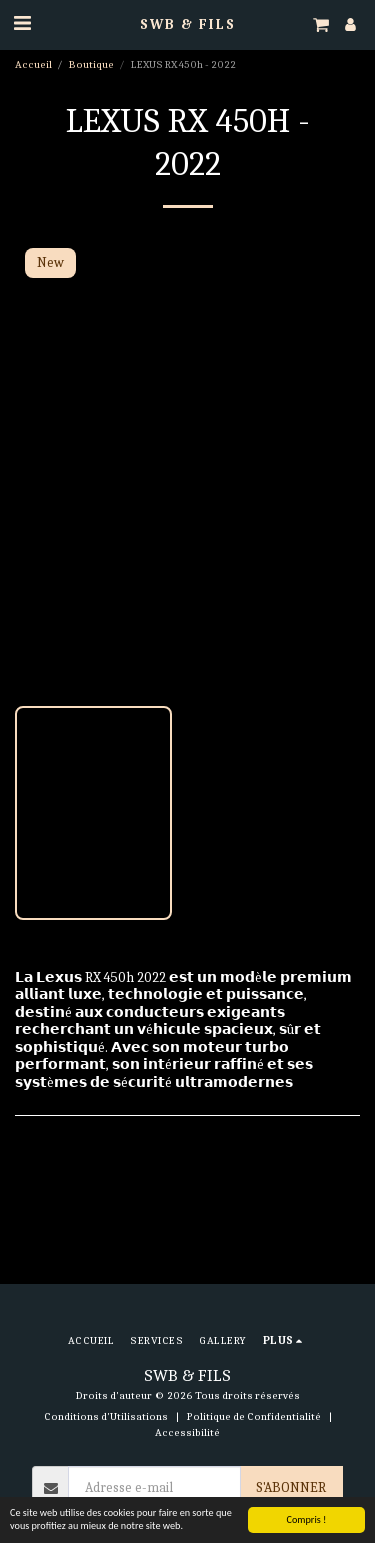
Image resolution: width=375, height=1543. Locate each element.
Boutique (91, 64)
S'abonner (291, 1487)
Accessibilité (187, 1432)
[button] (22, 23)
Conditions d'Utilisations (106, 1416)
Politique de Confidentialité (254, 1416)
